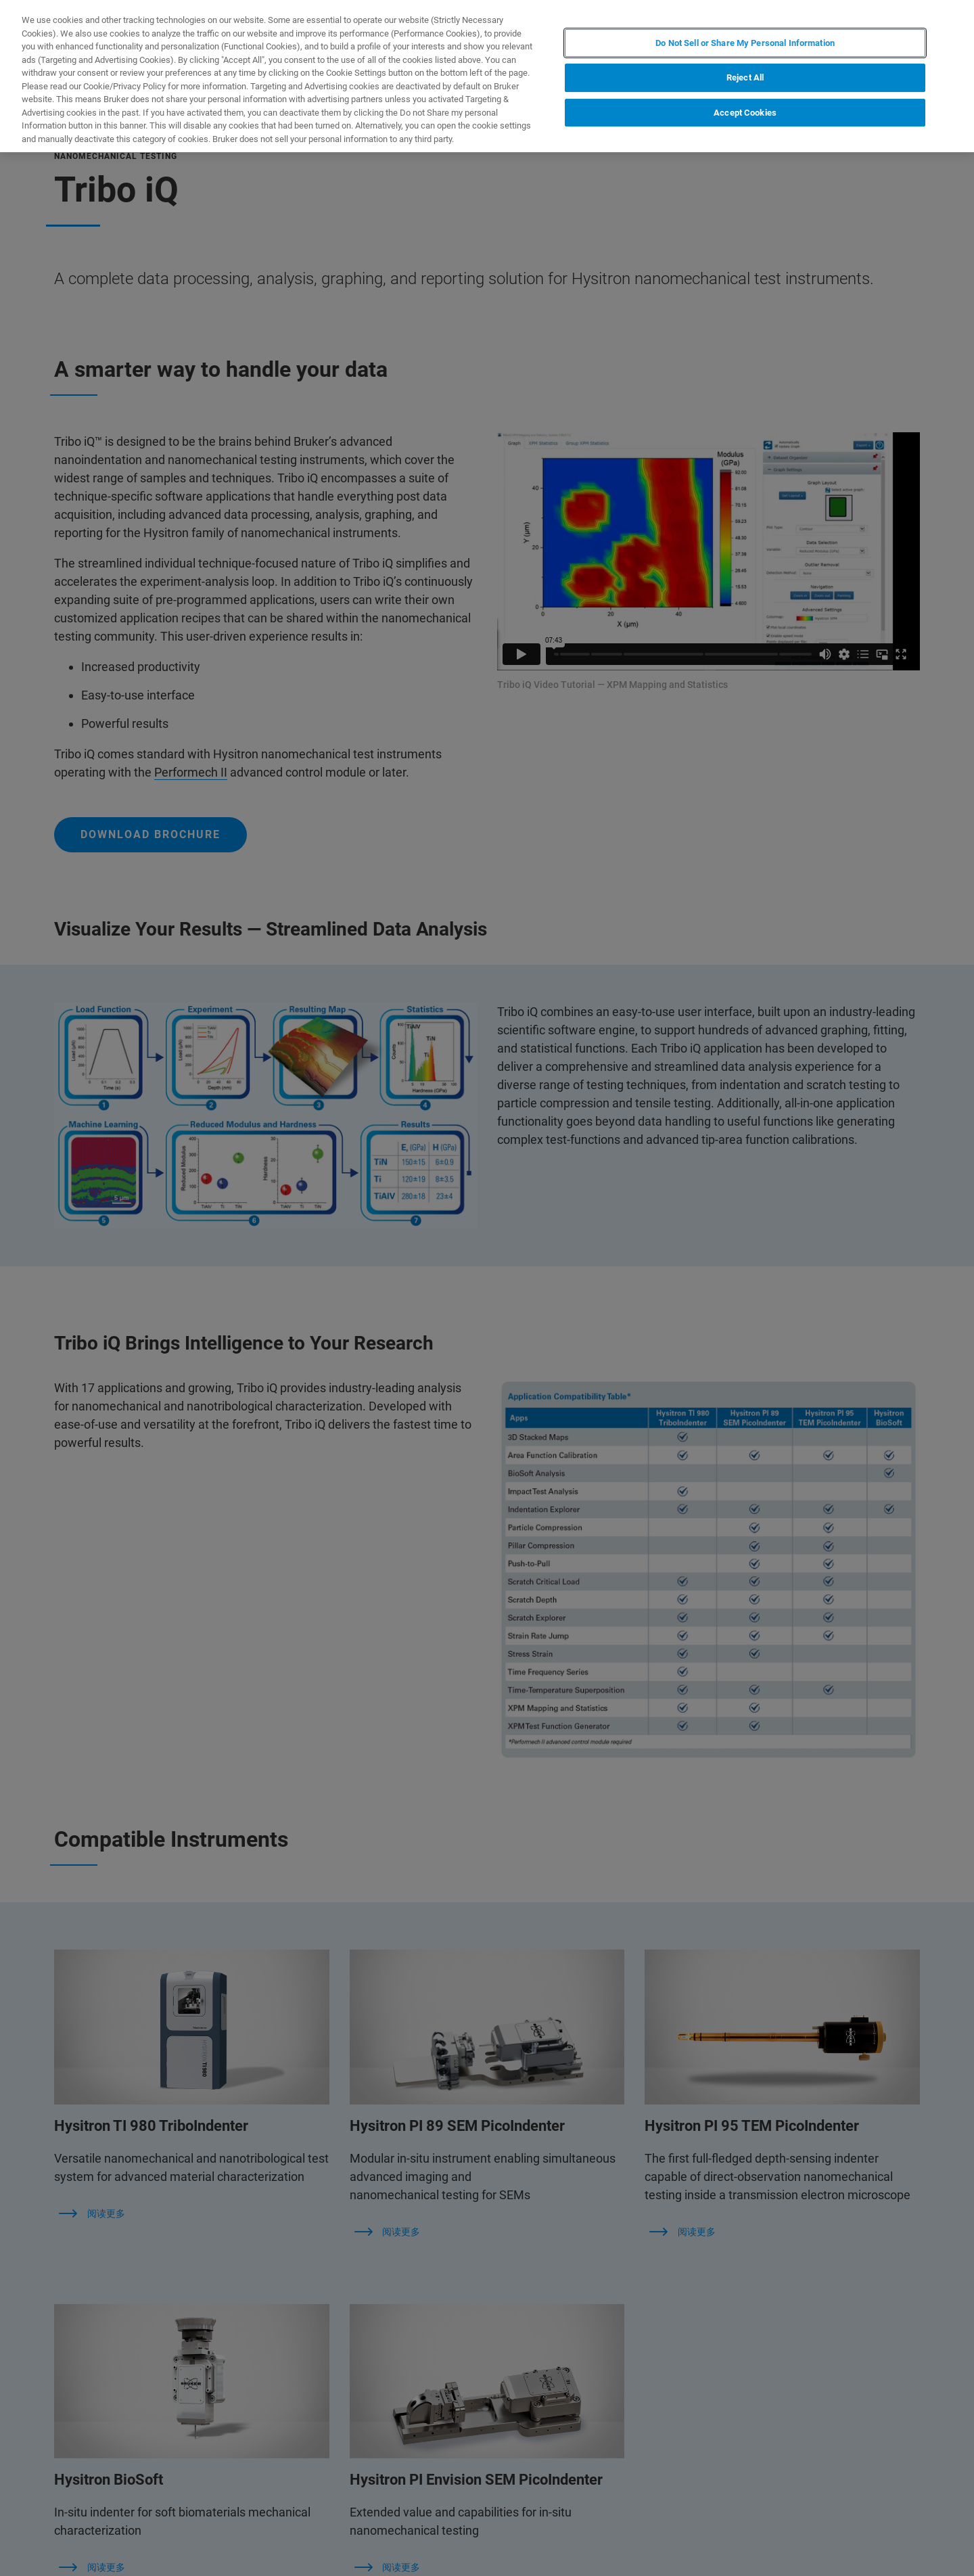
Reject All (745, 77)
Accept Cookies (745, 113)
